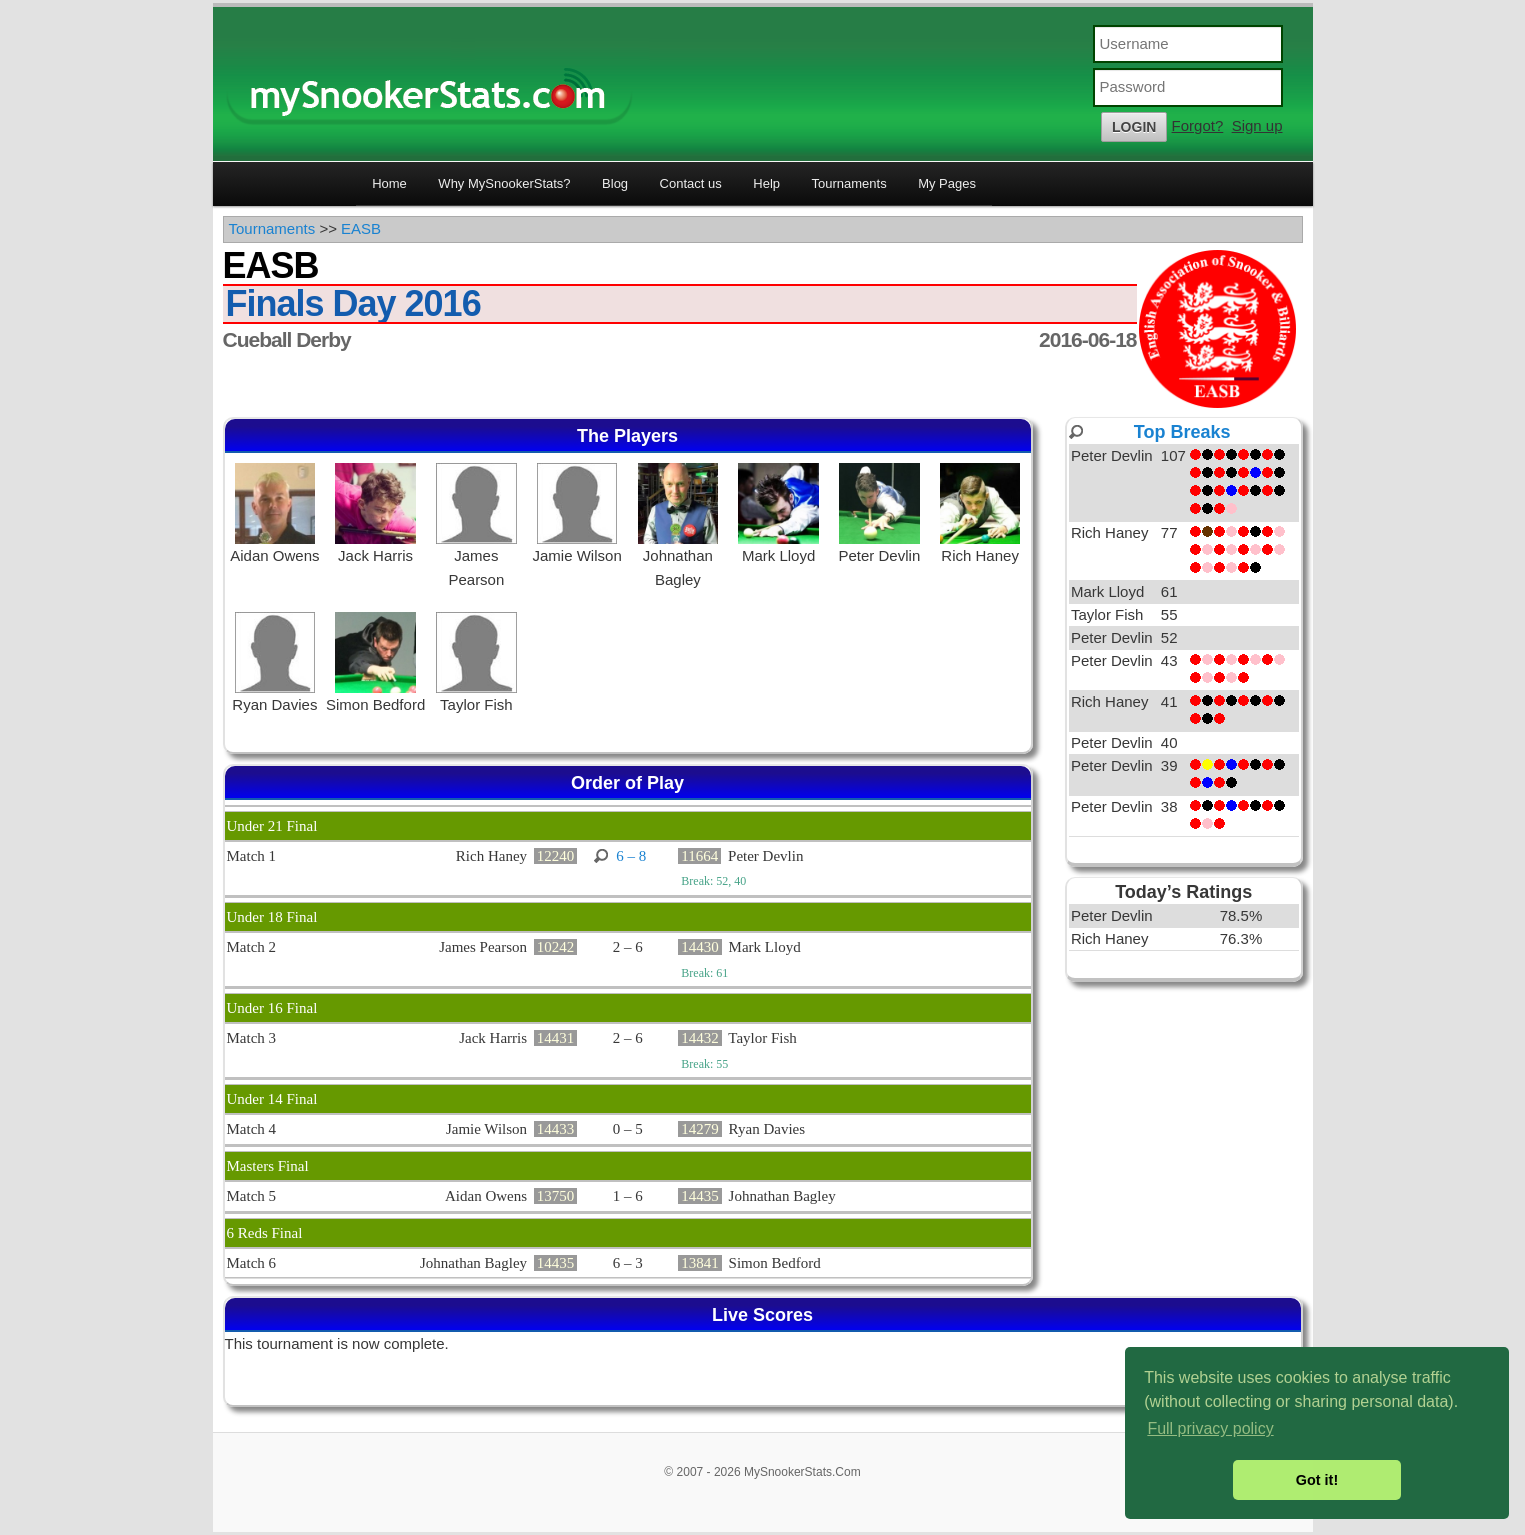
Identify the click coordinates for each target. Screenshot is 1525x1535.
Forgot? (1198, 125)
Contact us (691, 183)
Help (766, 183)
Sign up (1257, 125)
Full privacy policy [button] (1210, 1428)
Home (389, 183)
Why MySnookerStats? (504, 183)
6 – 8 (631, 856)
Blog (615, 183)
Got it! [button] (1317, 1480)
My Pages (947, 183)
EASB (361, 228)
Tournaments (849, 183)
